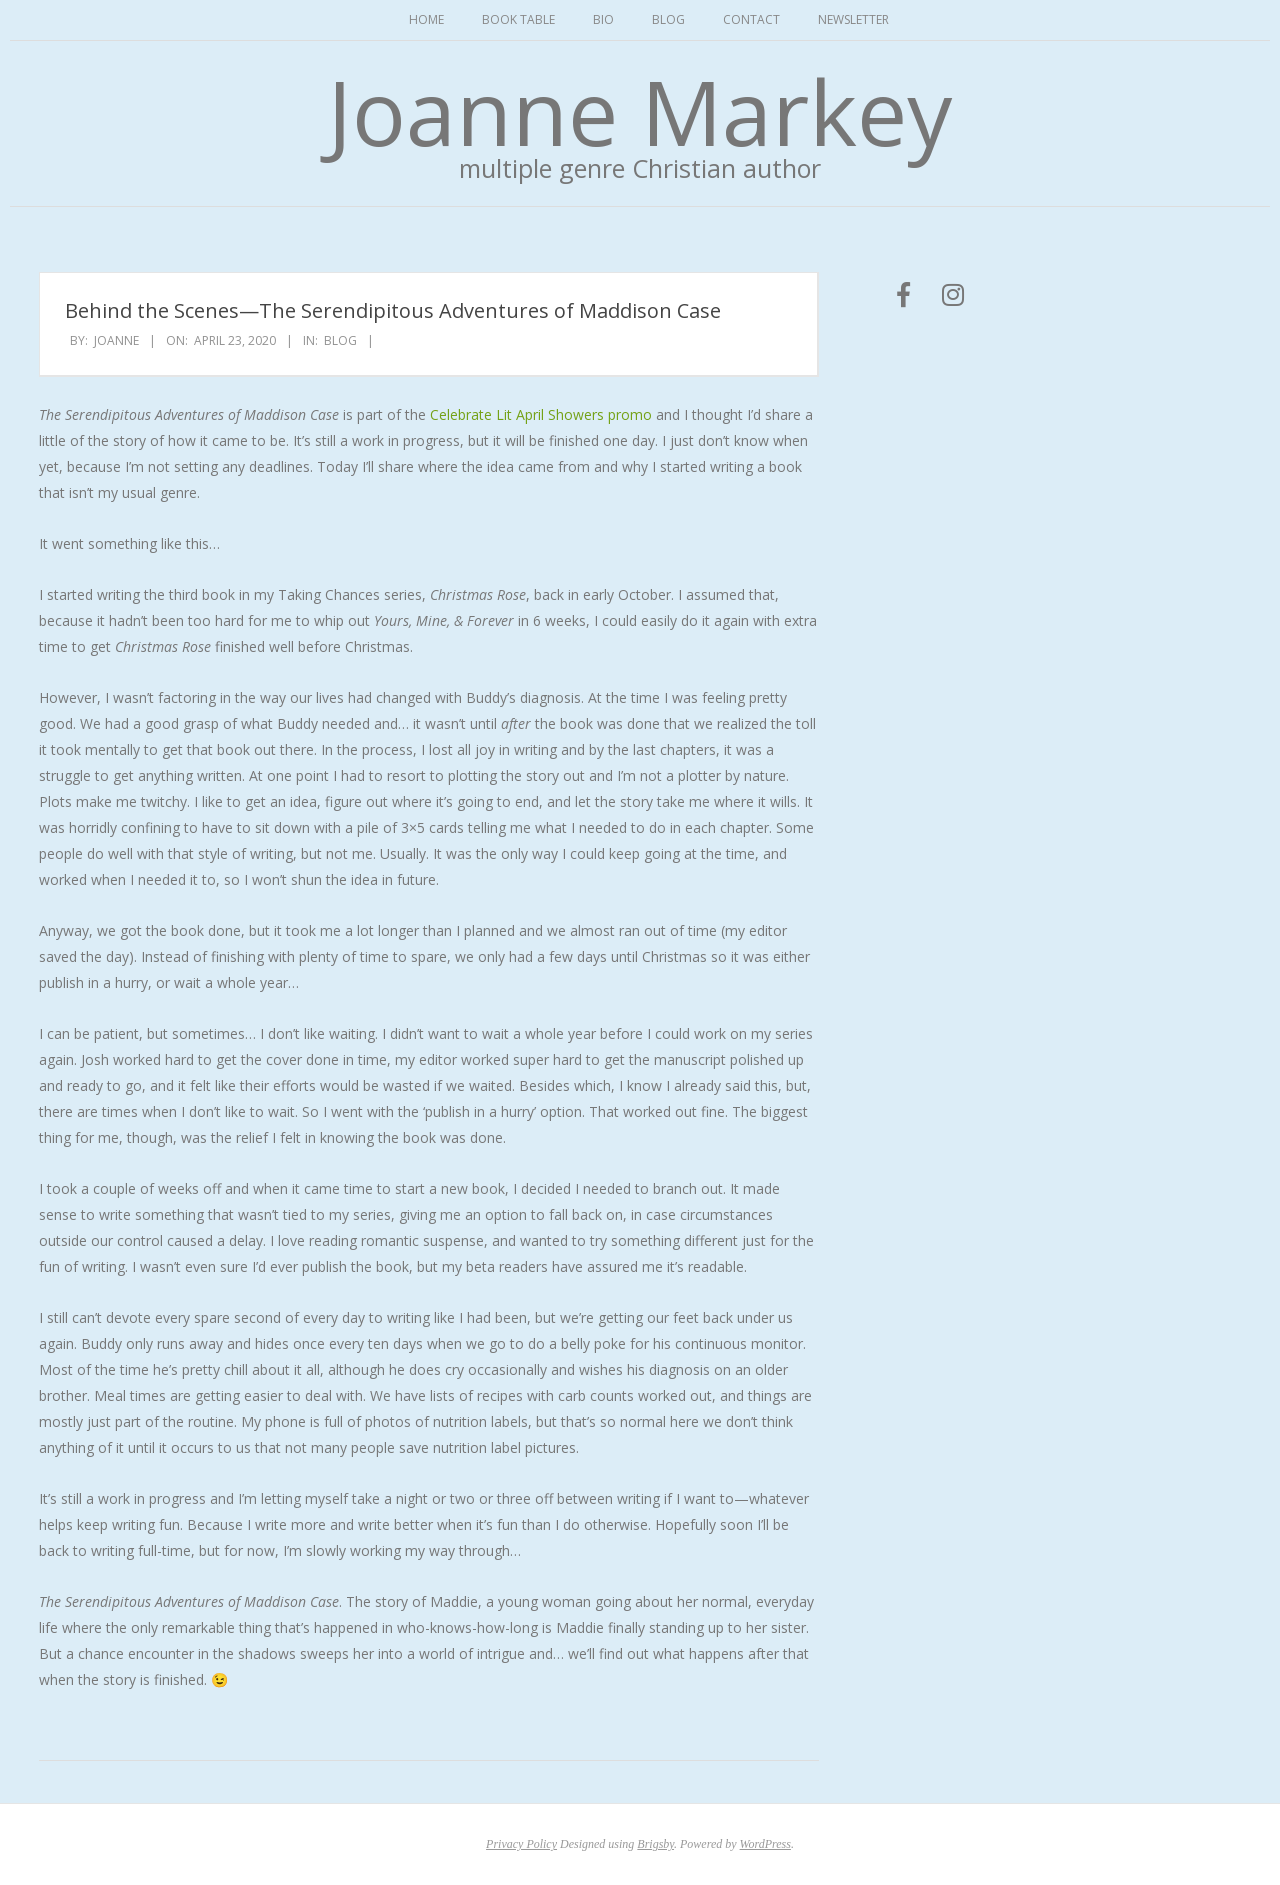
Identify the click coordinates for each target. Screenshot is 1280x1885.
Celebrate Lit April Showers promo (541, 414)
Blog (668, 19)
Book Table (518, 19)
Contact (751, 19)
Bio (603, 19)
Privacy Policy (521, 1844)
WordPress (765, 1844)
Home (426, 19)
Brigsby (655, 1844)
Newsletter (853, 19)
